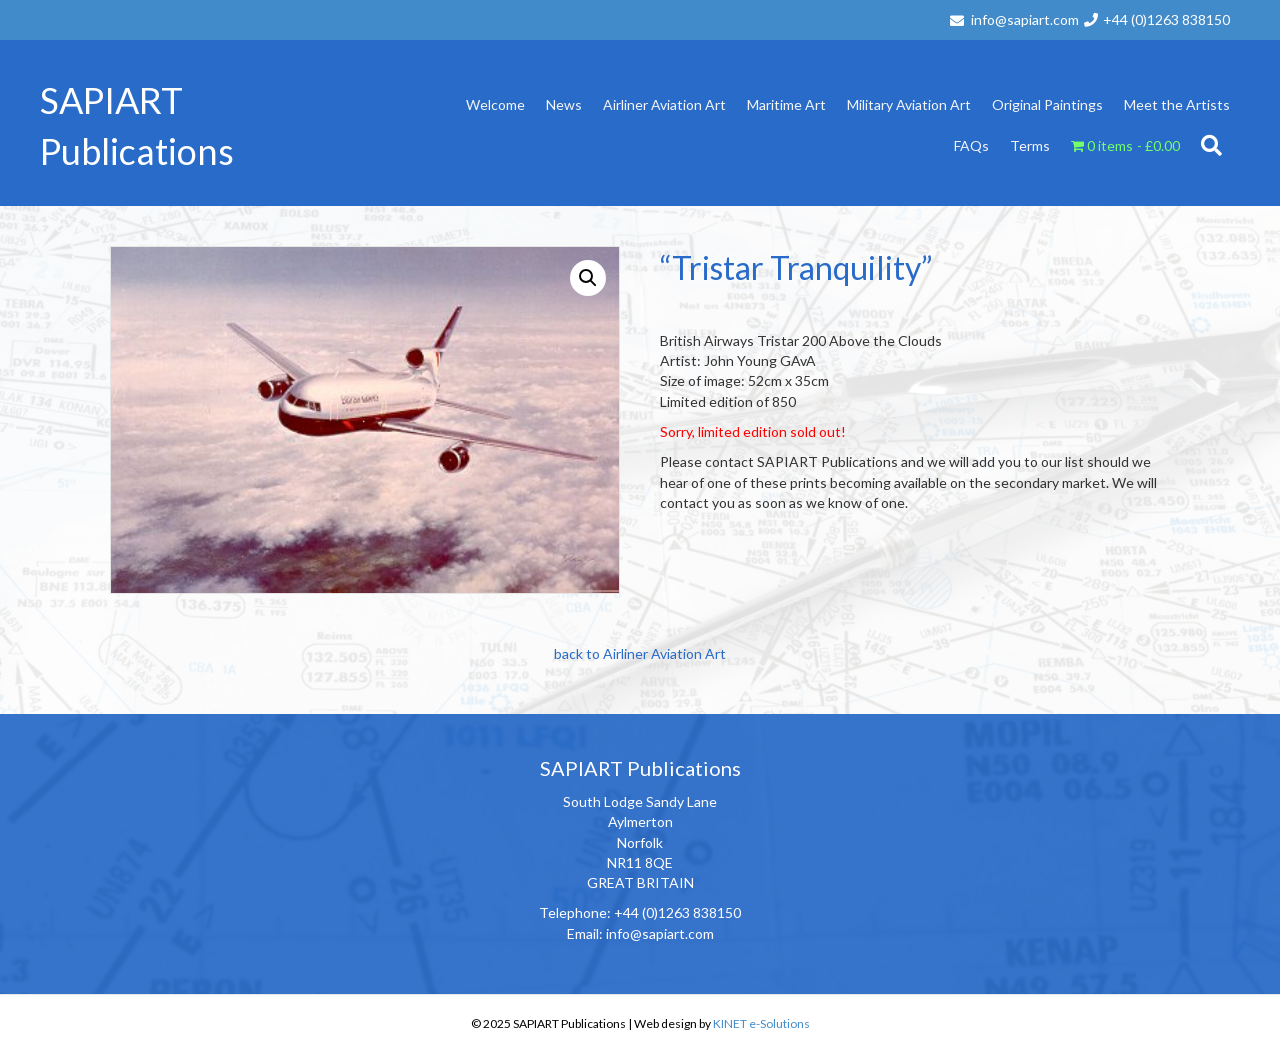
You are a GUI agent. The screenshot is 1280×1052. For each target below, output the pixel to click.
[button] (588, 278)
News (564, 104)
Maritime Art (786, 104)
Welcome (495, 104)
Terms (1030, 145)
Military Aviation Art (909, 104)
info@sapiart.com (1025, 19)
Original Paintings (1047, 104)
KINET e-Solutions (761, 1023)
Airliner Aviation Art (664, 104)
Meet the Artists (1177, 104)
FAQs (971, 145)
